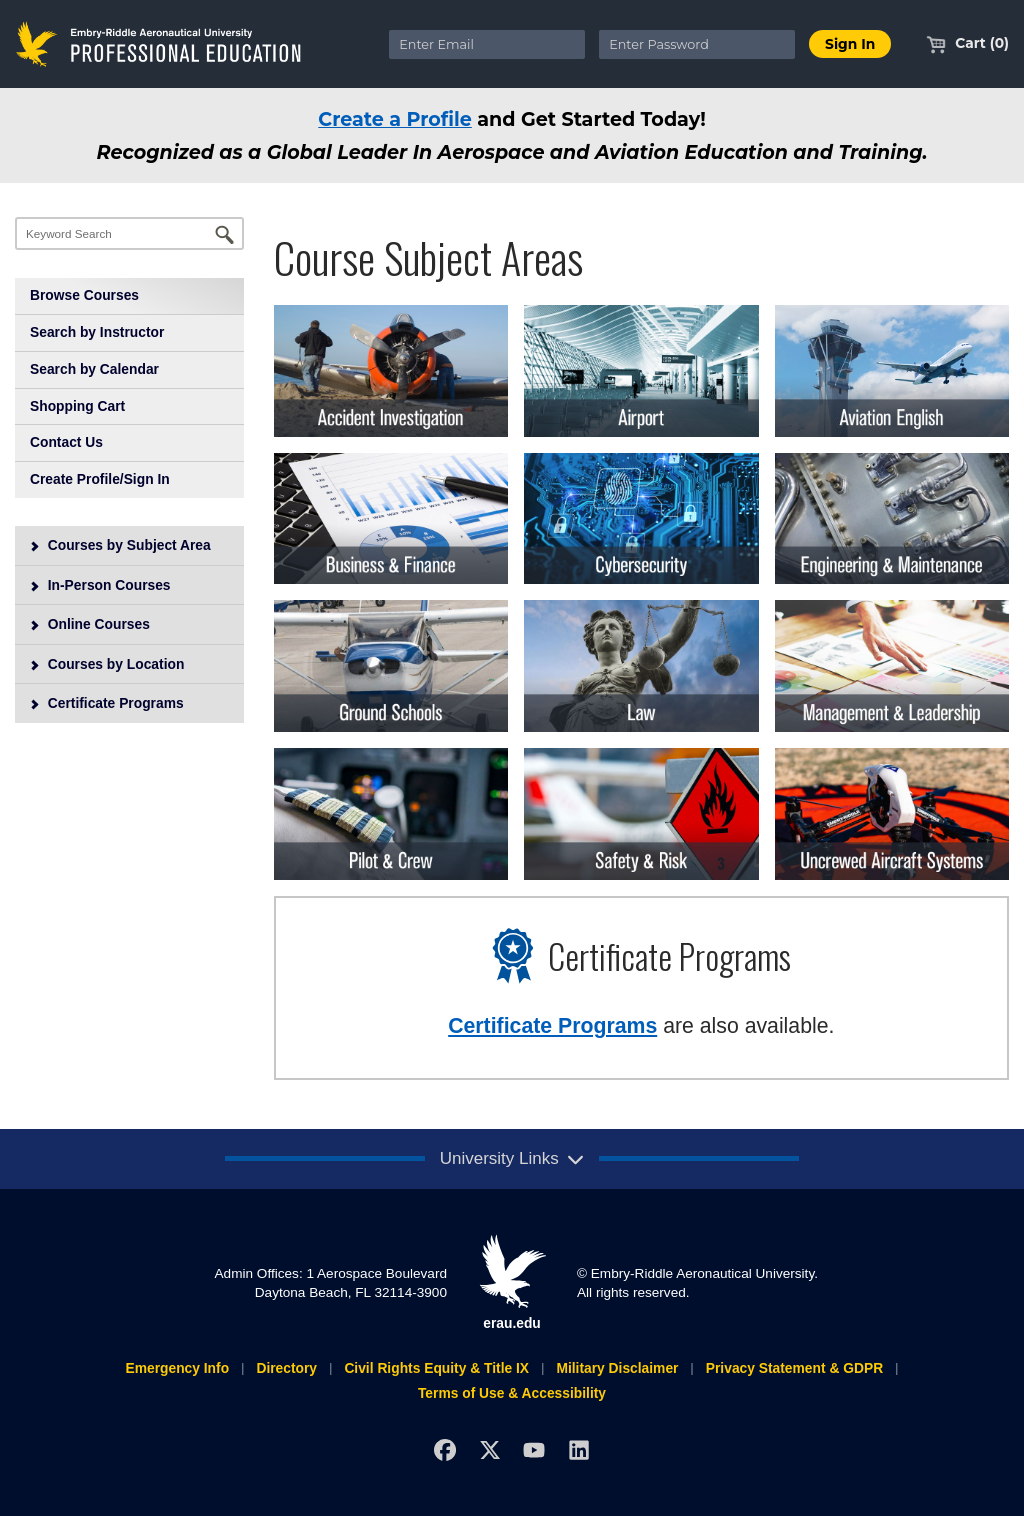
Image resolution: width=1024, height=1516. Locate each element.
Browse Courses (84, 295)
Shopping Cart (77, 406)
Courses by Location (107, 664)
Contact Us (66, 442)
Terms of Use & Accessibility (512, 1393)
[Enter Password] (697, 44)
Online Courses (89, 624)
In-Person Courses (100, 585)
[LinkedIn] (579, 1449)
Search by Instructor (97, 332)
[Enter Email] (487, 44)
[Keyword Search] (129, 233)
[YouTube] (534, 1449)
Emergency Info (177, 1368)
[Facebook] (444, 1449)
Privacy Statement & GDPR (794, 1368)
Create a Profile (395, 119)
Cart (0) (967, 43)
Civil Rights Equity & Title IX (436, 1368)
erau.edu (512, 1282)
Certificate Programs (106, 703)
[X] (489, 1449)
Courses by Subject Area (120, 545)
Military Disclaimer (617, 1368)
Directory (286, 1368)
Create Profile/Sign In (100, 479)
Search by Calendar (94, 369)
